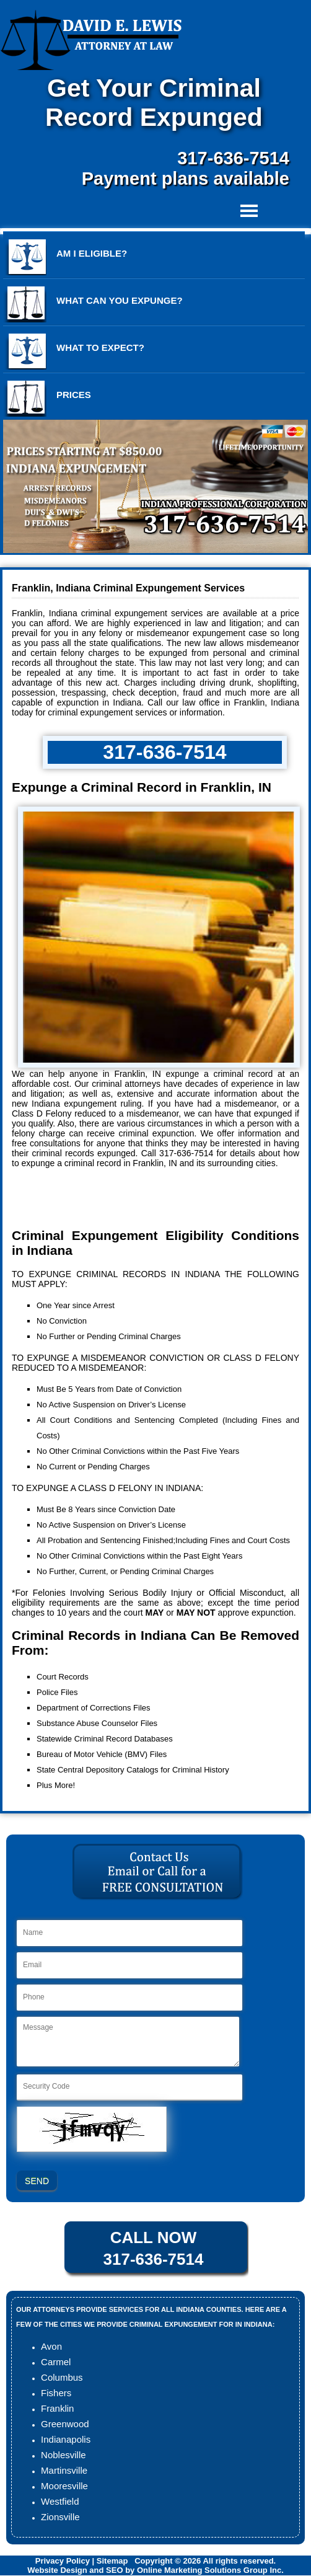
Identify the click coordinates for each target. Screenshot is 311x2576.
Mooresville (64, 2486)
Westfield (60, 2501)
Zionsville (60, 2517)
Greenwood (65, 2424)
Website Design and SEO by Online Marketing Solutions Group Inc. (155, 2570)
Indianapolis (65, 2439)
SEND (37, 2181)
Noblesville (63, 2455)
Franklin (57, 2408)
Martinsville (64, 2470)
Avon (51, 2346)
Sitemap (112, 2560)
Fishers (56, 2393)
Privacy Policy (62, 2560)
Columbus (62, 2377)
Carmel (56, 2362)
